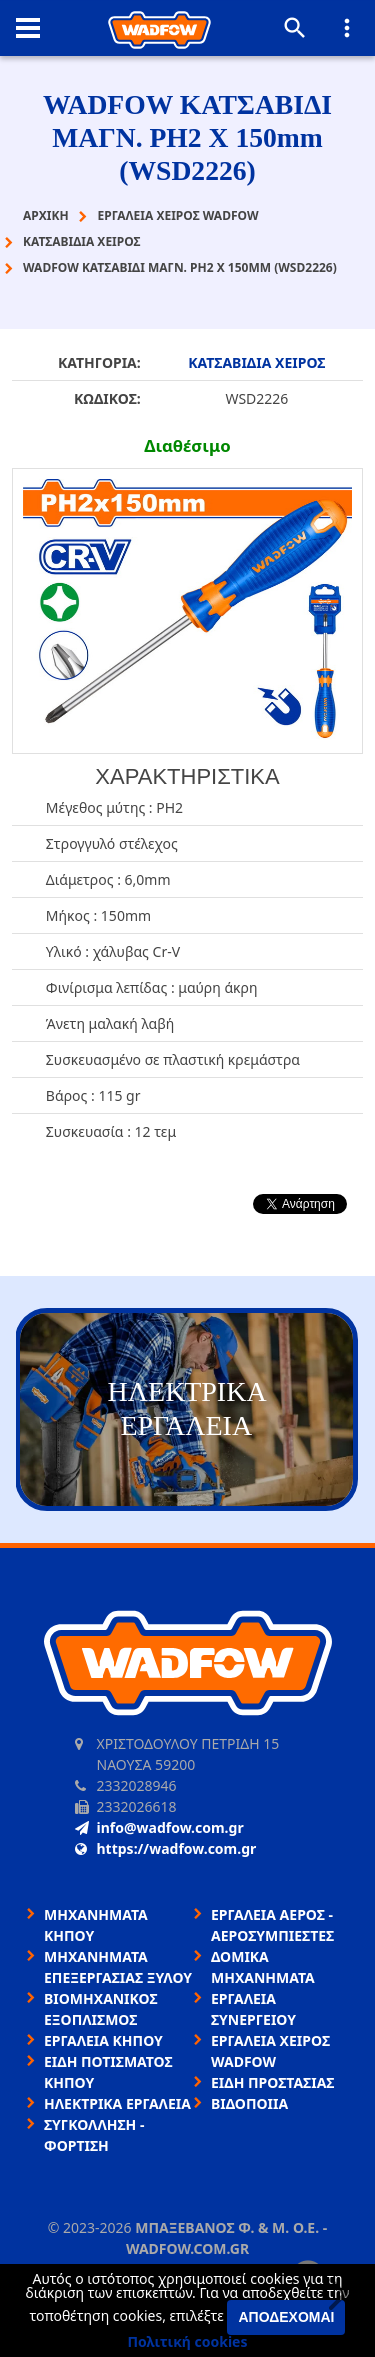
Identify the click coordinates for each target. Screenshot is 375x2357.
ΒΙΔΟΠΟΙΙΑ (249, 2103)
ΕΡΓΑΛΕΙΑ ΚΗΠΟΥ (103, 2040)
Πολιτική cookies (188, 2341)
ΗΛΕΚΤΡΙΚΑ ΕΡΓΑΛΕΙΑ (117, 2103)
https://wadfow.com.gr (166, 1848)
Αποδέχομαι (286, 2317)
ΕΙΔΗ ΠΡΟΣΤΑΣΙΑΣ (272, 2082)
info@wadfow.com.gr (159, 1827)
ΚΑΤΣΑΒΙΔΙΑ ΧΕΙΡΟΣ (256, 362)
